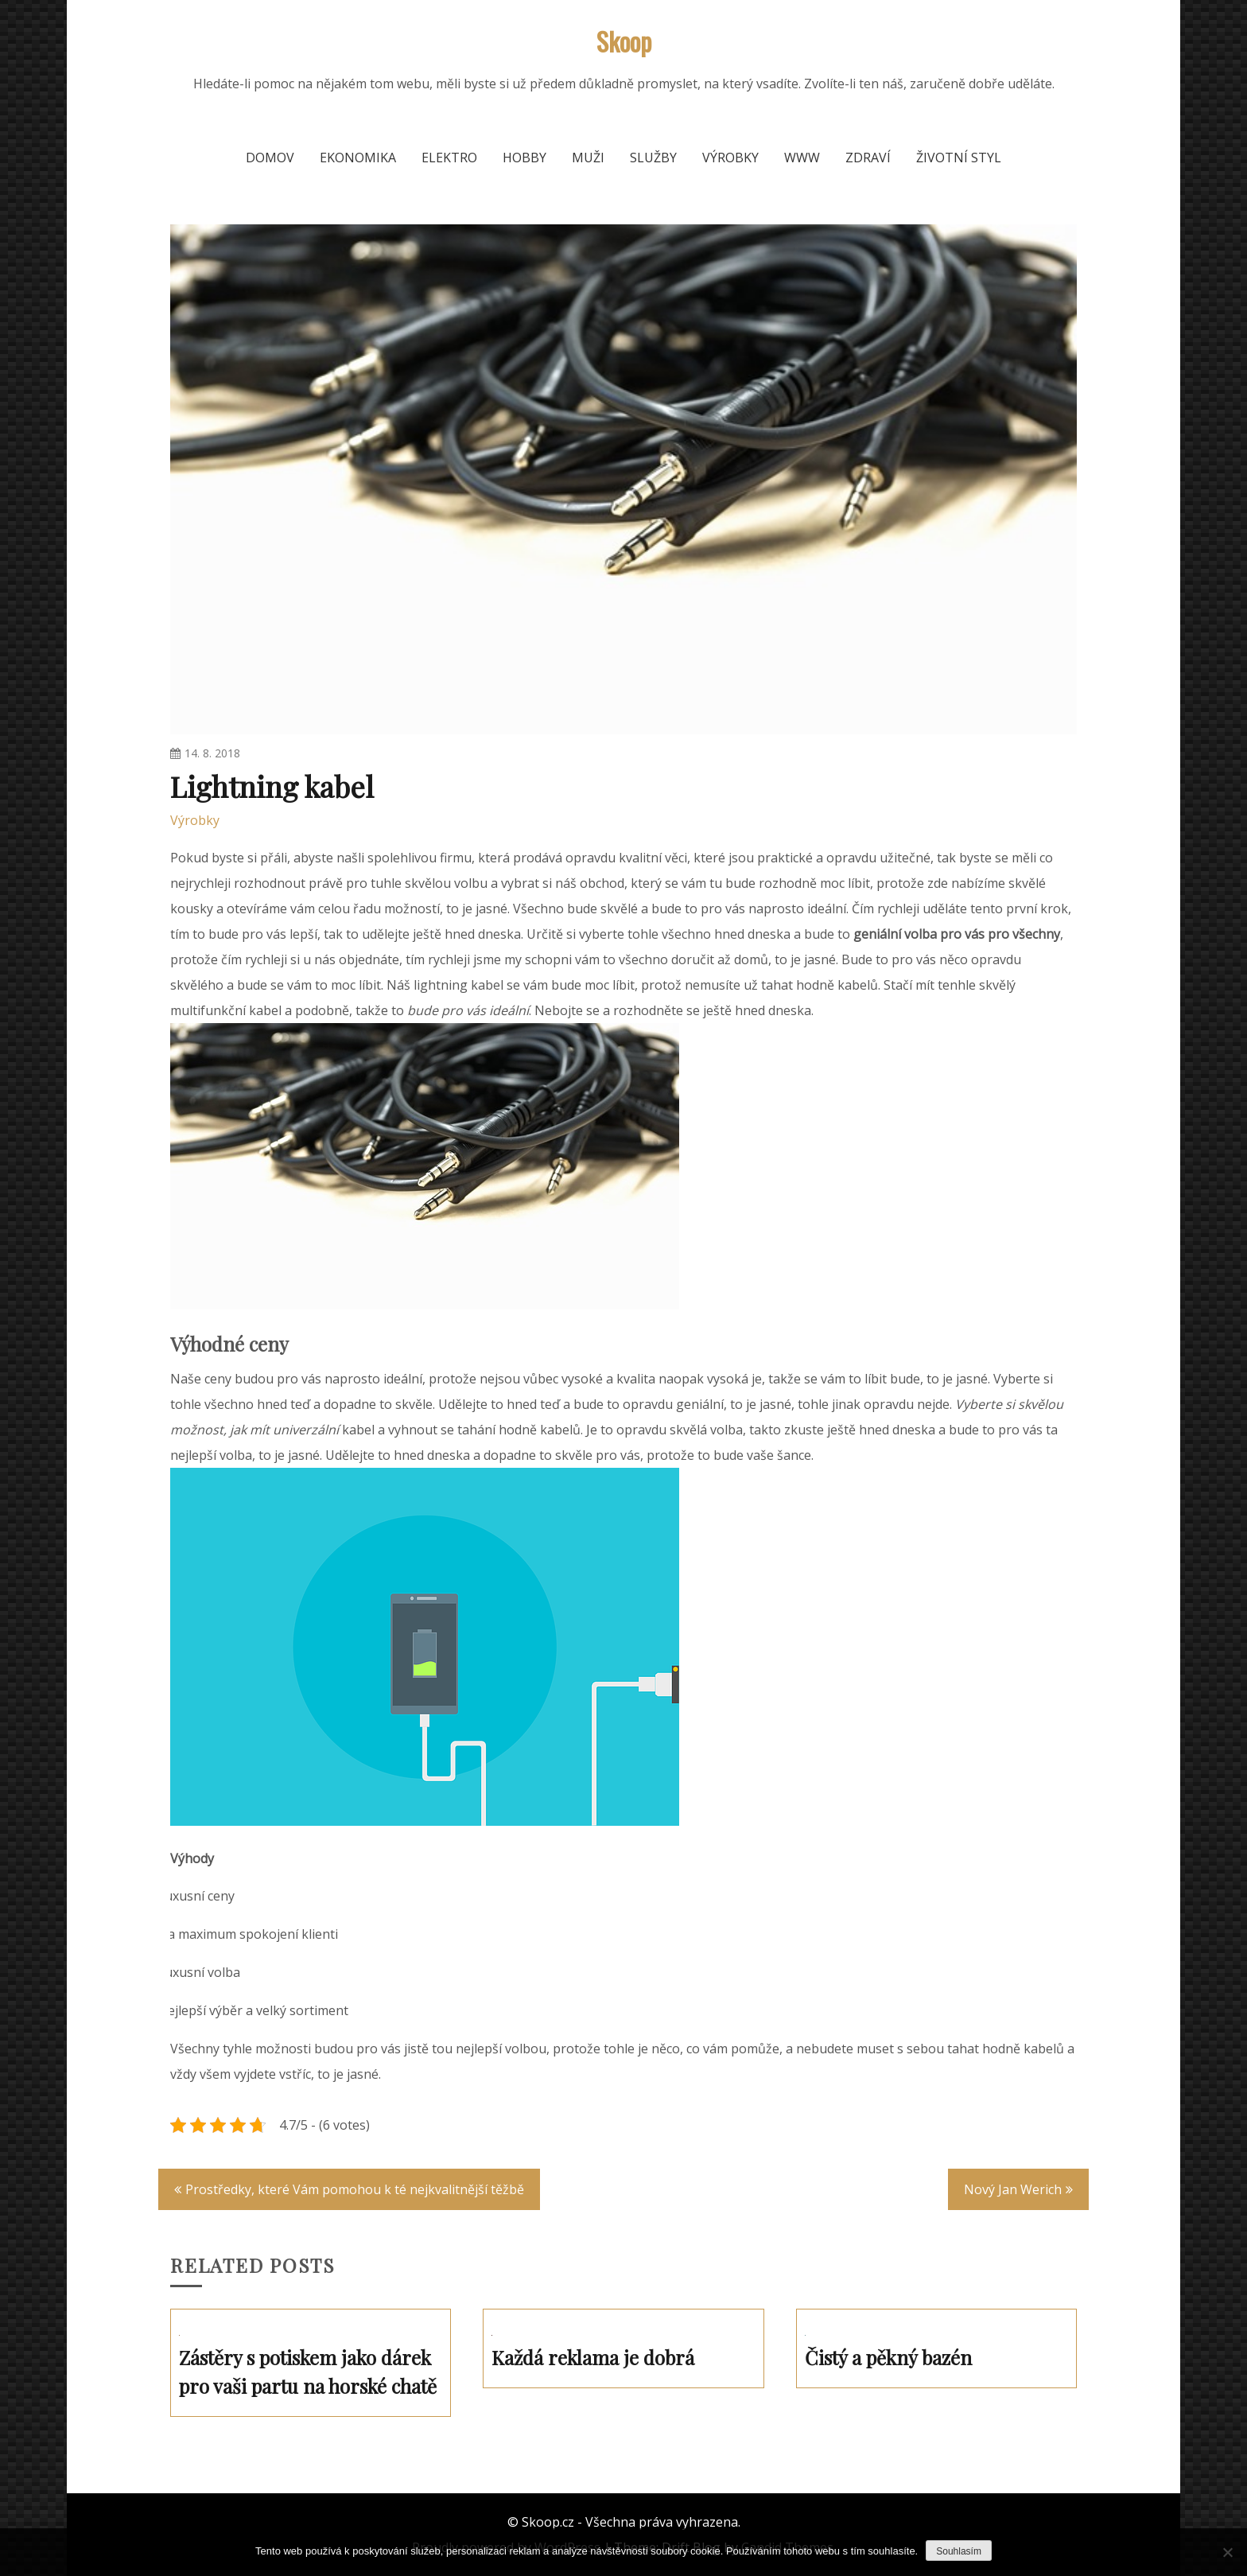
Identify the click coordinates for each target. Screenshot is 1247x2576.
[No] (1227, 2552)
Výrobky (730, 157)
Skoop (623, 41)
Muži (588, 157)
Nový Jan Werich (1013, 2189)
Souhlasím (958, 2551)
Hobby (524, 157)
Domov (270, 157)
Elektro (449, 157)
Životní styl (958, 157)
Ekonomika (358, 157)
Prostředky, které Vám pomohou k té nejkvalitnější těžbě (354, 2189)
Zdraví (868, 157)
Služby (653, 157)
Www (802, 157)
